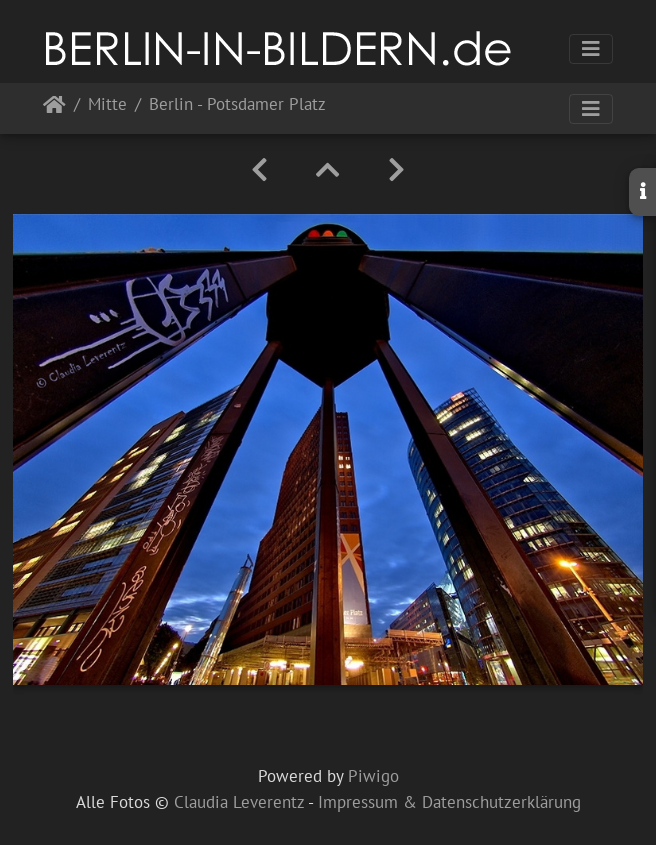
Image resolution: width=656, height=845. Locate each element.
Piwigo (373, 776)
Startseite (54, 108)
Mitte (107, 105)
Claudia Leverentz (239, 802)
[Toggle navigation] (591, 49)
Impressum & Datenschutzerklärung (449, 802)
